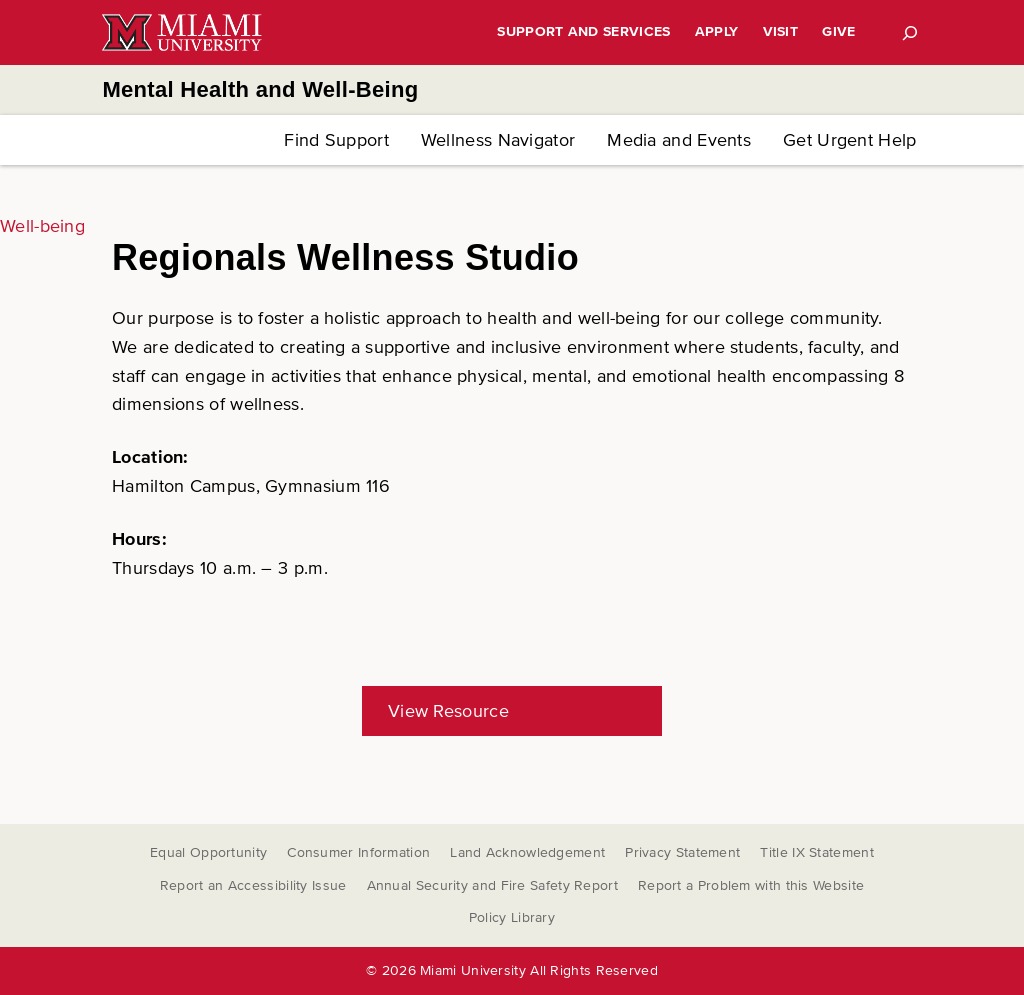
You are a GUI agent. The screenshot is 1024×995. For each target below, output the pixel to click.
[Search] (910, 33)
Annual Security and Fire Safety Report (492, 885)
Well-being (42, 226)
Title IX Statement (816, 852)
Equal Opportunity (208, 852)
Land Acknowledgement (527, 852)
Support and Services (583, 31)
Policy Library (512, 917)
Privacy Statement (682, 852)
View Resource (448, 711)
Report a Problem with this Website (751, 885)
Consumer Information (358, 852)
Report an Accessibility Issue (253, 885)
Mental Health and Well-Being (260, 89)
